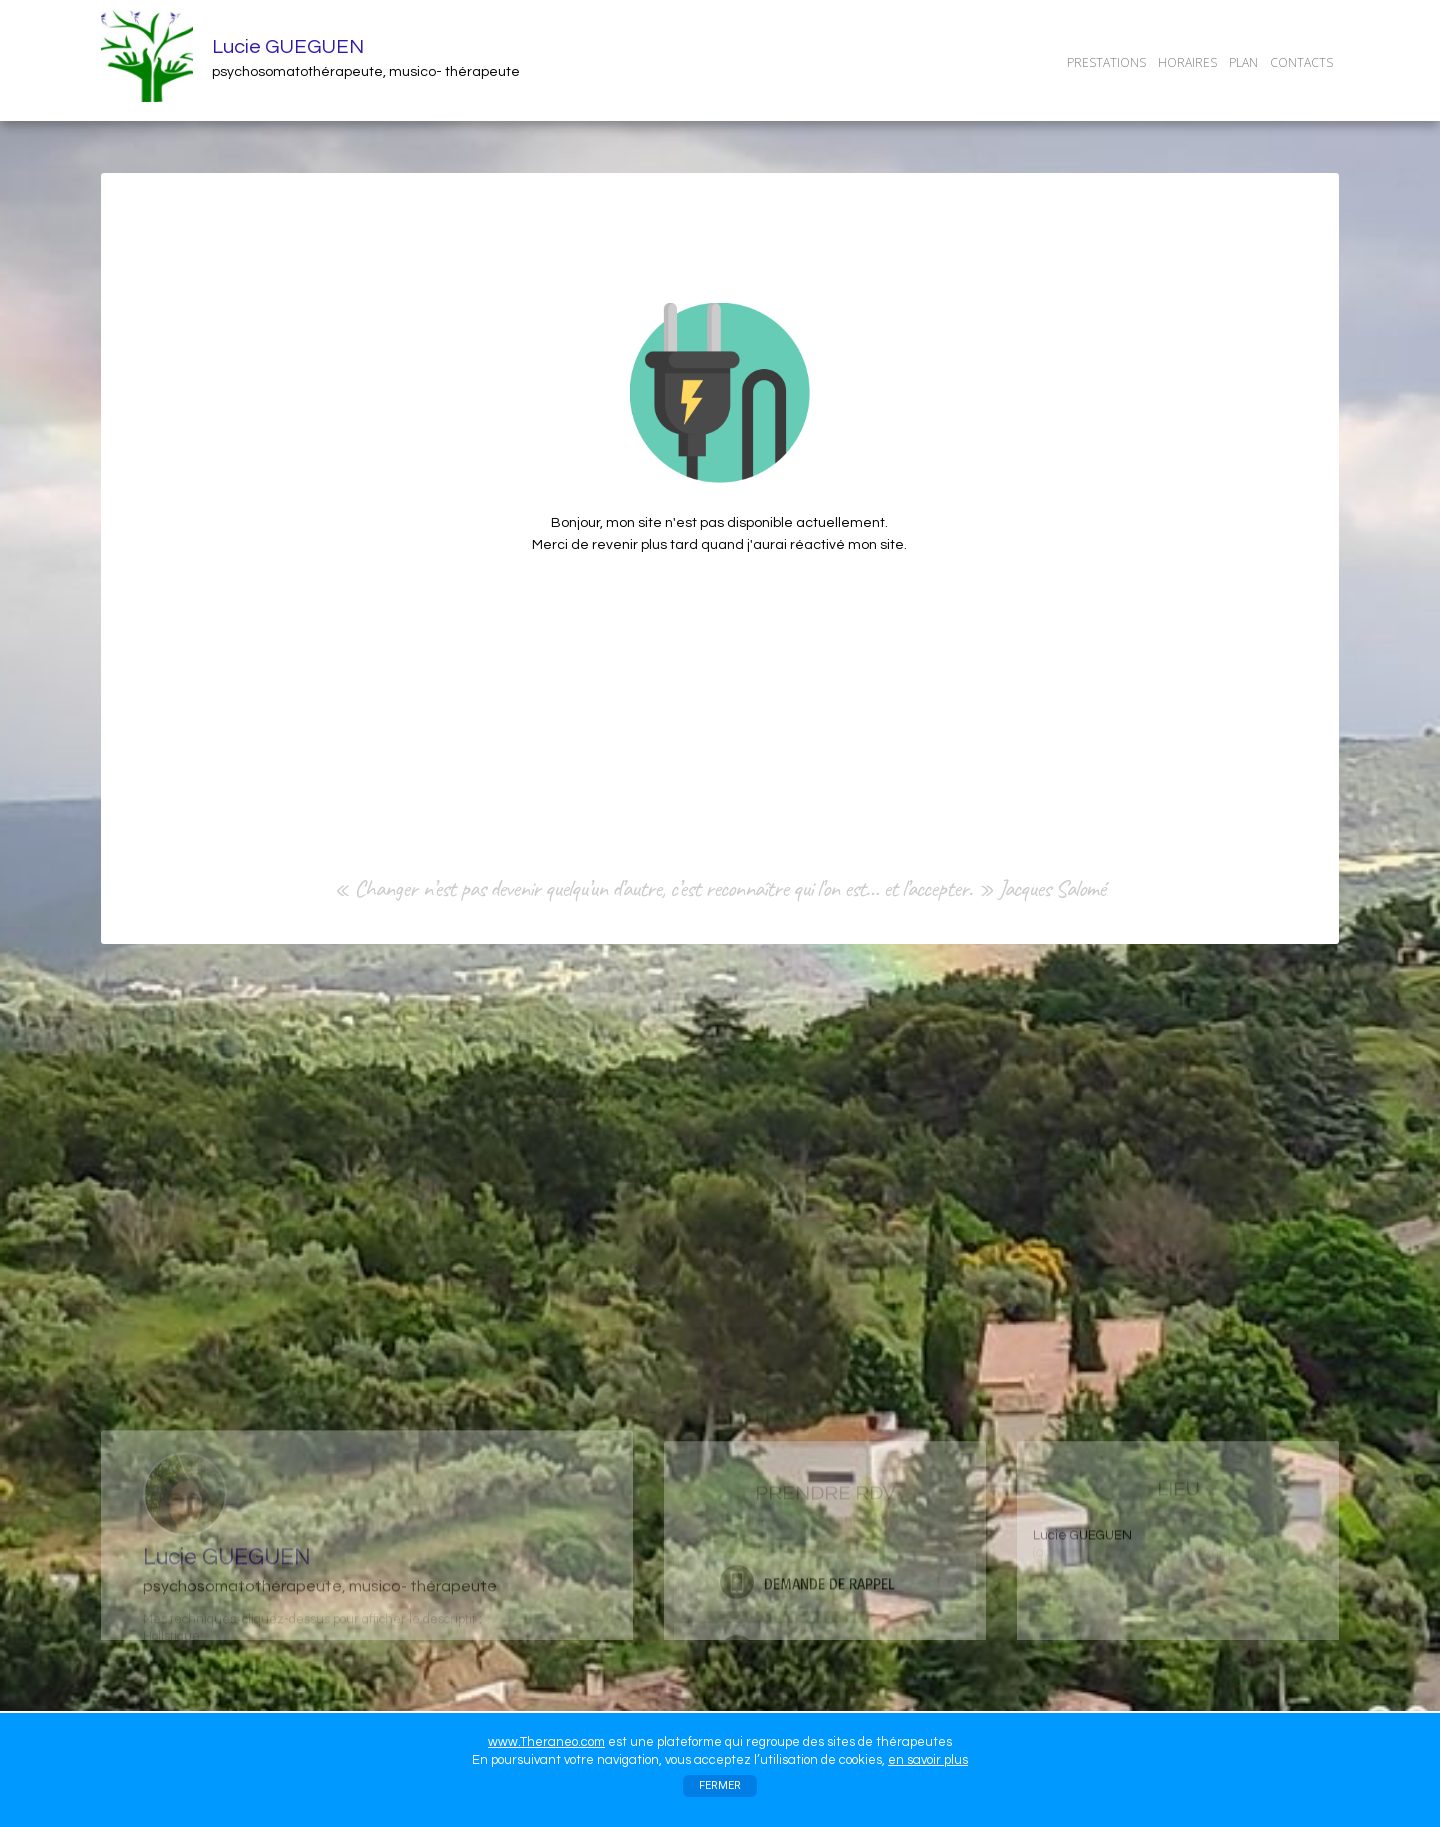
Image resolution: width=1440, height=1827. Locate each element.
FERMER (720, 1785)
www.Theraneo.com (546, 1742)
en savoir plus (928, 1760)
